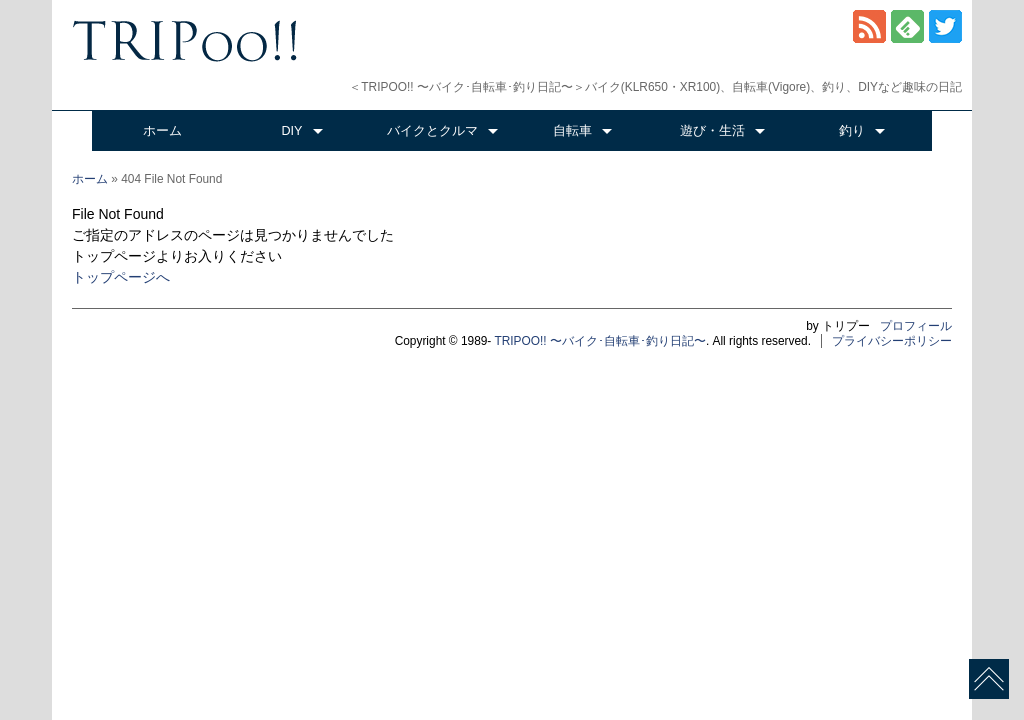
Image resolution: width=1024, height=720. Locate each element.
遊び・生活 (712, 131)
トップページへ (121, 277)
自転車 (572, 131)
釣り (852, 131)
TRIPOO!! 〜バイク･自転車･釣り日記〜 (600, 341)
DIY (292, 131)
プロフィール (916, 326)
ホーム (162, 131)
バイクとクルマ (432, 131)
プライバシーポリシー (892, 341)
